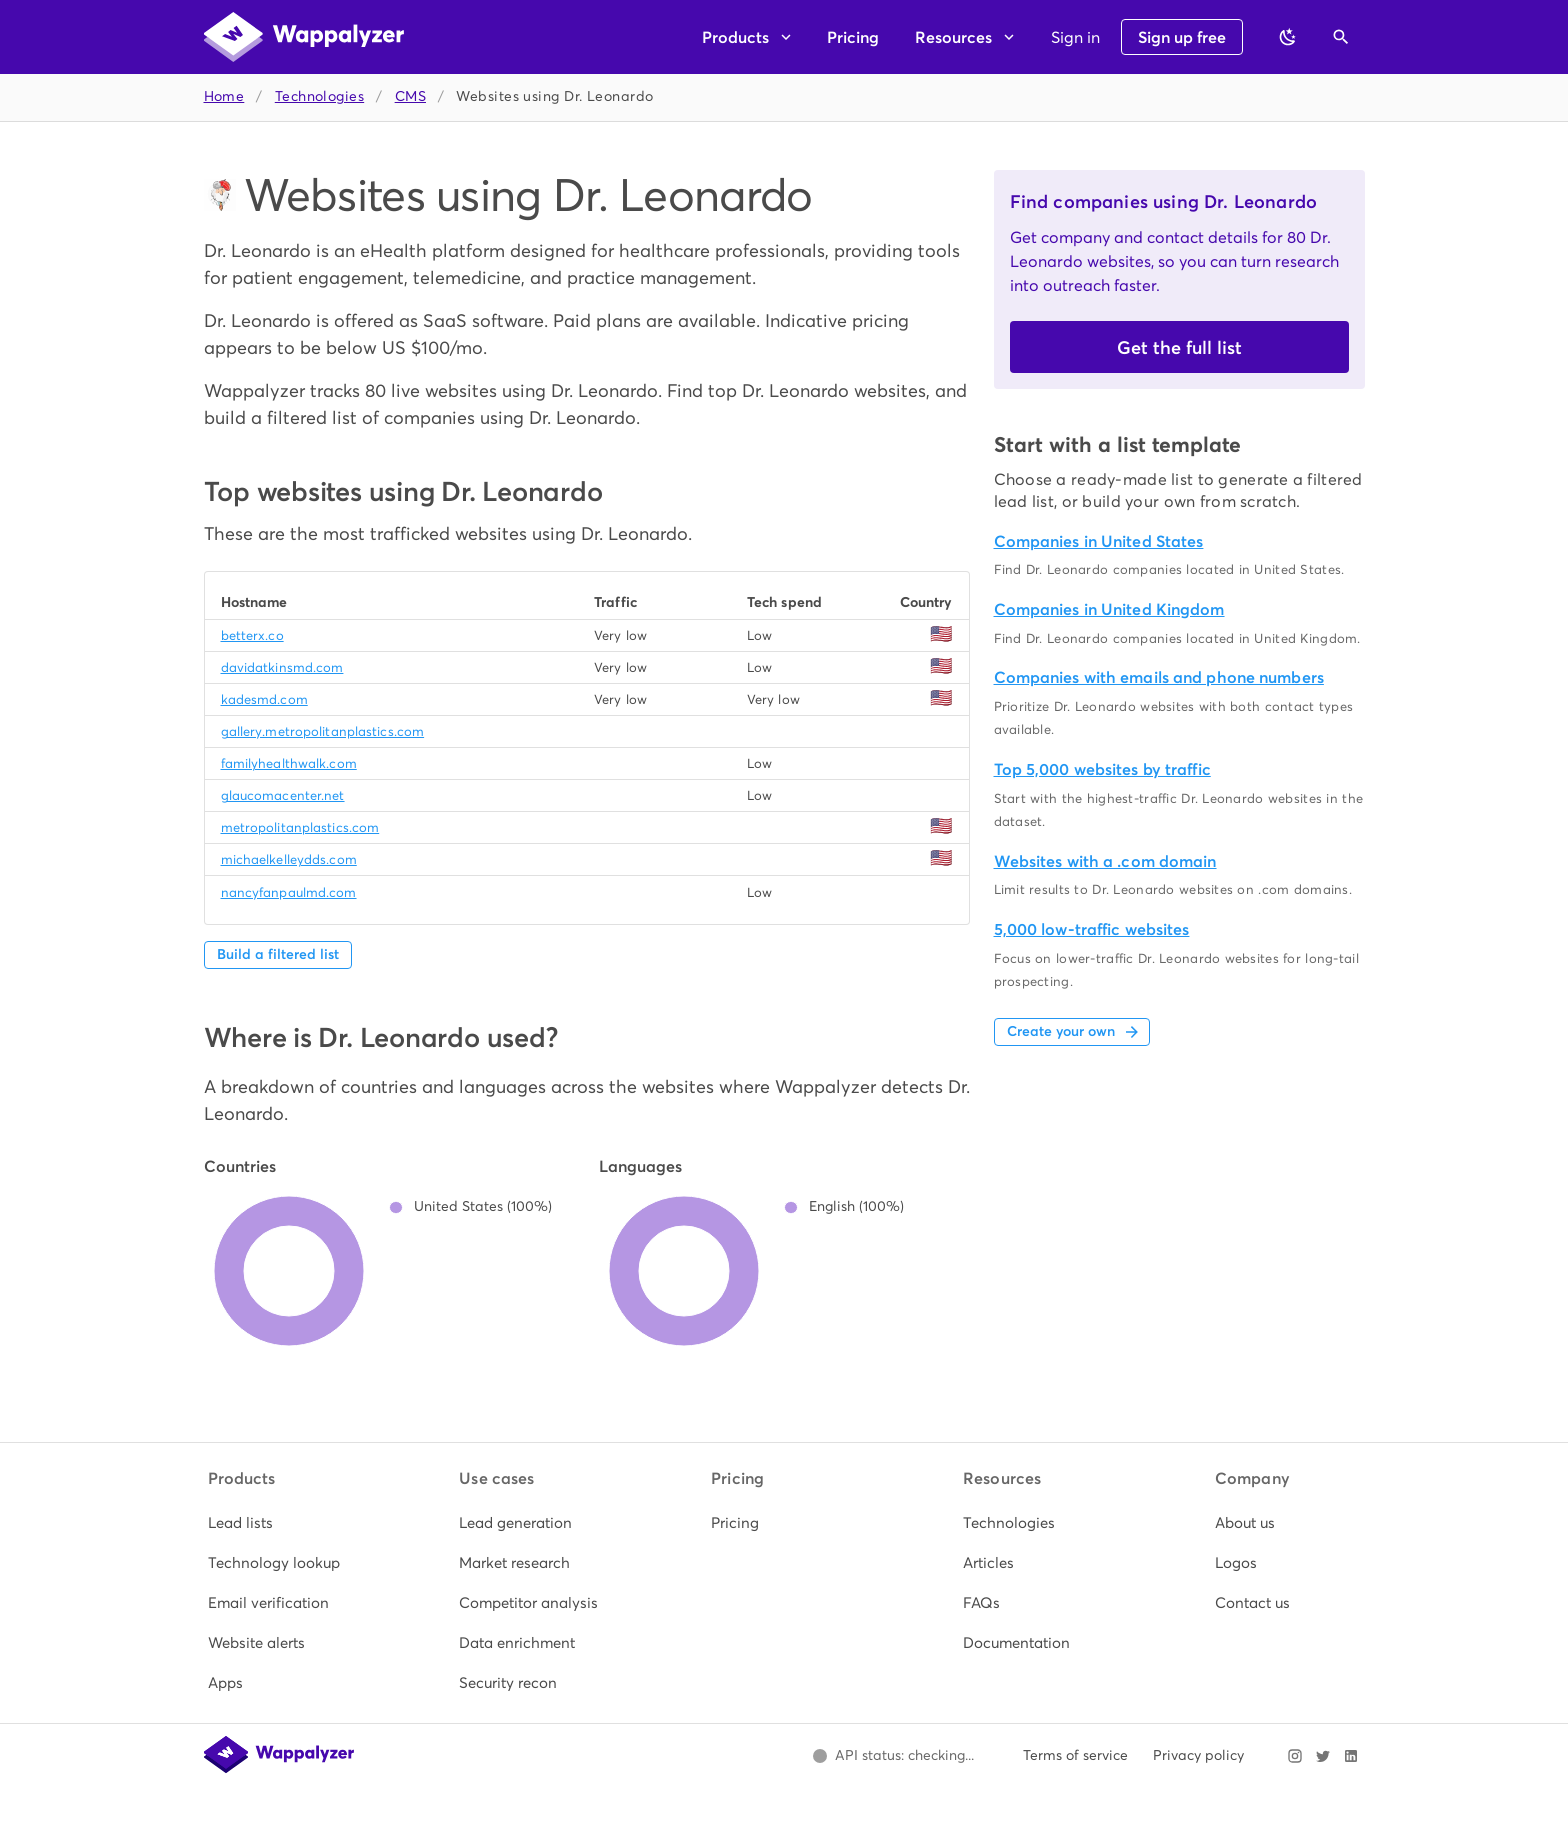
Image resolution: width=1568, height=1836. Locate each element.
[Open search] (1341, 37)
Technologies (319, 96)
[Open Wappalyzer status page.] (894, 1756)
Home (224, 96)
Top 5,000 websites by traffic (1102, 769)
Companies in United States (1099, 541)
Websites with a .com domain (1105, 861)
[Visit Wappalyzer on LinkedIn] (1351, 1756)
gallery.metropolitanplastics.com (323, 731)
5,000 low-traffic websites (1092, 929)
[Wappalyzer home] (304, 37)
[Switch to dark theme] (1288, 37)
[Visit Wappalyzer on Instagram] (1295, 1756)
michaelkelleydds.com (289, 859)
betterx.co (252, 635)
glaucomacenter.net (283, 795)
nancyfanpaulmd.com (289, 892)
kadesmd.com (264, 699)
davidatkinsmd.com (282, 667)
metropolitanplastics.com (300, 827)
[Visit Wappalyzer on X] (1323, 1756)
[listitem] (281, 1523)
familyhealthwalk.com (289, 763)
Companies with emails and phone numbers (1159, 677)
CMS (410, 96)
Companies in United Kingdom (1109, 609)
